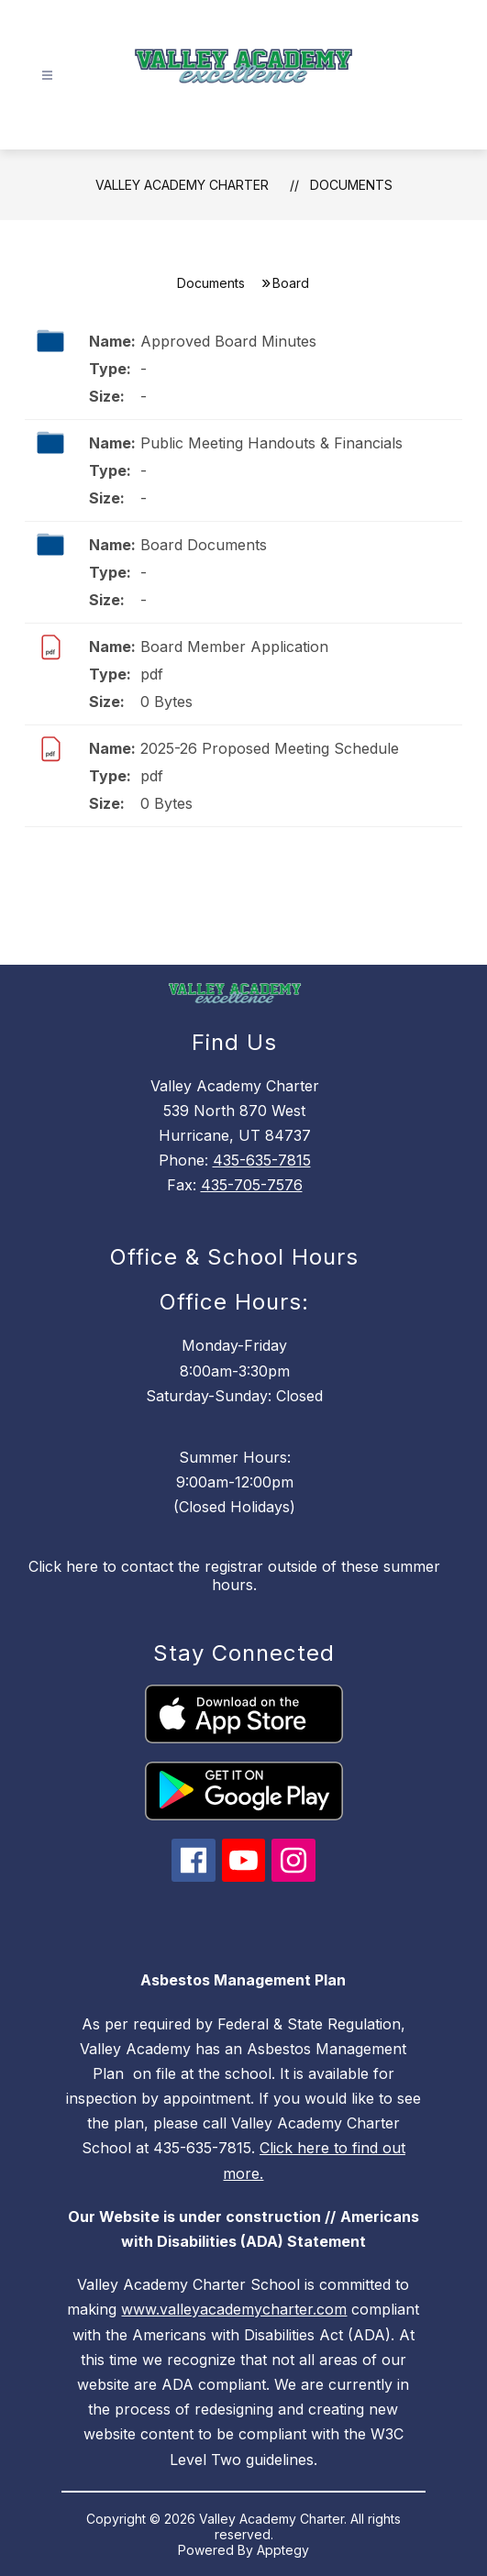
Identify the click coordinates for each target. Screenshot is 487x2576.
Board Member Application (234, 646)
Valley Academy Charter (182, 185)
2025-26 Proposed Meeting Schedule (269, 748)
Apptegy (283, 2550)
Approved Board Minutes (228, 341)
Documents (351, 185)
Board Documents (203, 545)
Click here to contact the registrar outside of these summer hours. (234, 1575)
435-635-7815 (262, 1160)
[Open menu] (47, 75)
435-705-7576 (252, 1185)
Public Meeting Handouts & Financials (271, 443)
